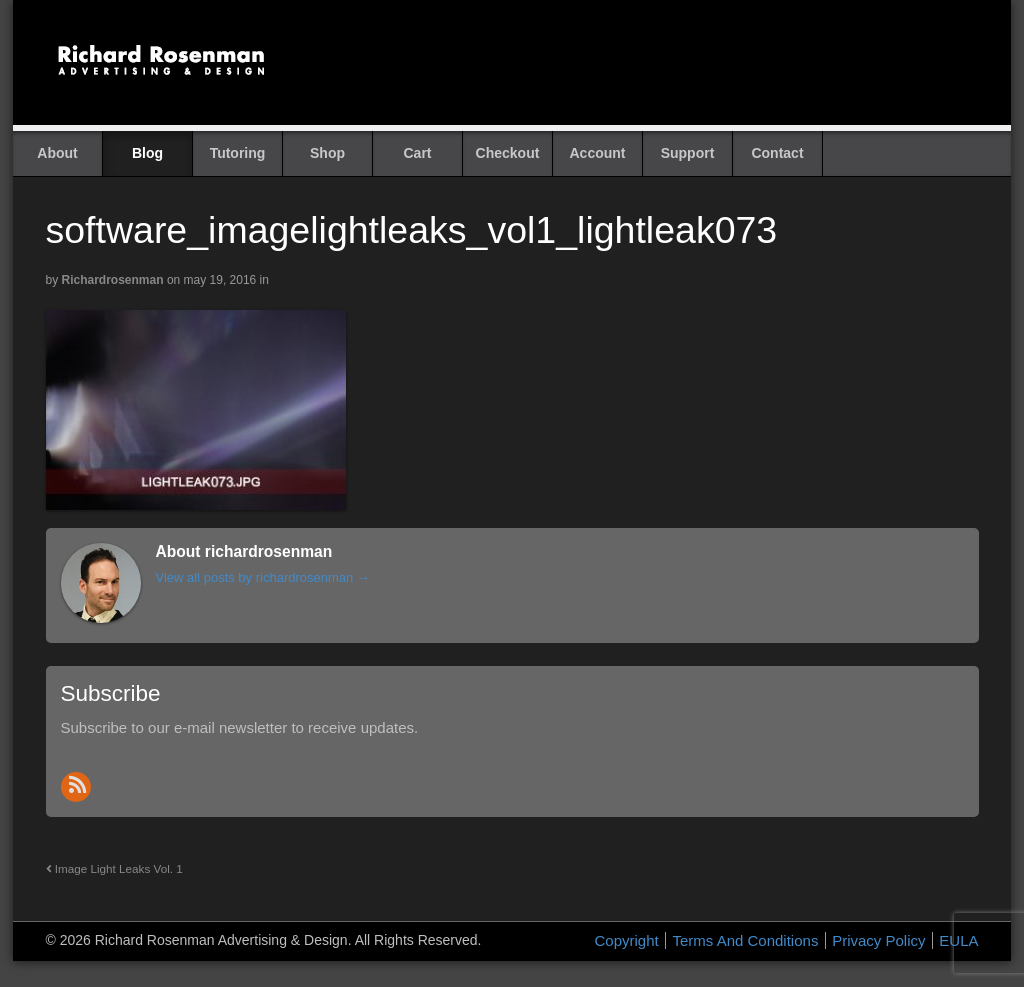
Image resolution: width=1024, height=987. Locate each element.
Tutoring (238, 153)
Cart (417, 153)
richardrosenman (113, 280)
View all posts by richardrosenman (263, 577)
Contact (777, 153)
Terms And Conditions (745, 940)
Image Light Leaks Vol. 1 (114, 868)
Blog (147, 153)
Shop (327, 153)
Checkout (508, 153)
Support (688, 153)
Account (598, 153)
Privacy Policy (878, 940)
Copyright (627, 940)
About (57, 153)
